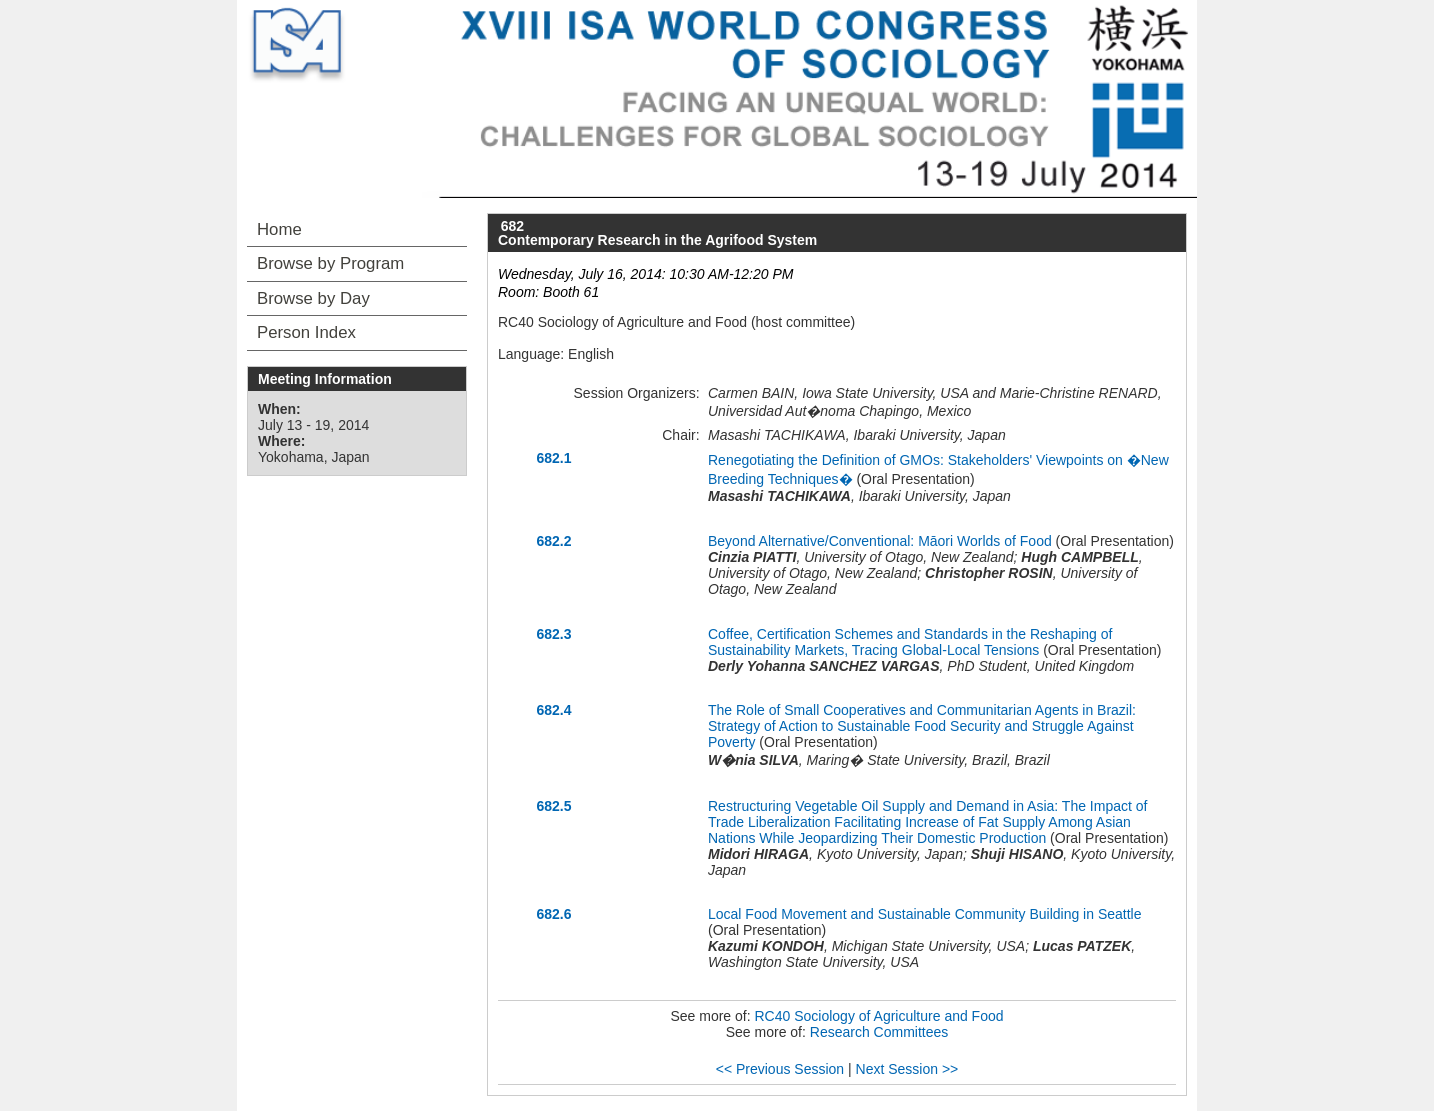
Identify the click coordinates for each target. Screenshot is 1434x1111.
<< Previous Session (780, 1069)
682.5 (553, 806)
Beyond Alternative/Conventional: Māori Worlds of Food (880, 541)
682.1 (553, 458)
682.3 (553, 634)
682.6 (553, 914)
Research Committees (879, 1032)
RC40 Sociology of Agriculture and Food (879, 1016)
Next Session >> (907, 1069)
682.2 (553, 541)
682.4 (553, 710)
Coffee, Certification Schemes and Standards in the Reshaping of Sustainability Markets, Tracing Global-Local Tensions (910, 642)
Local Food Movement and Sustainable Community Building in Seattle (924, 914)
